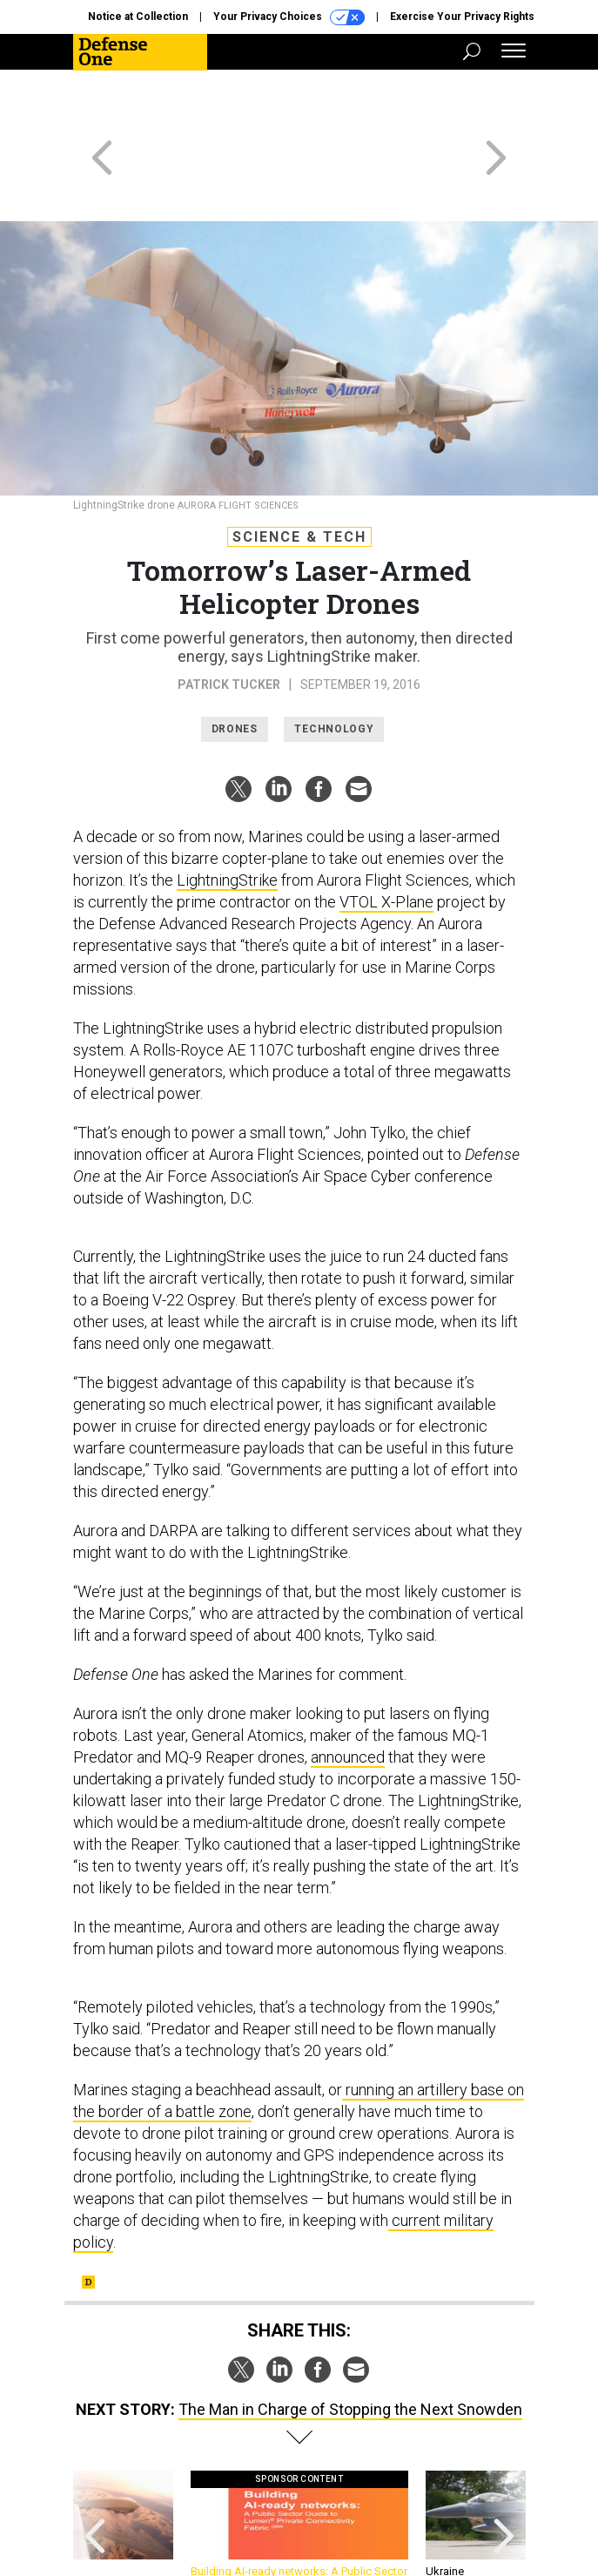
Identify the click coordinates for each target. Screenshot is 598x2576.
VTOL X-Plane (386, 839)
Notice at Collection (138, 16)
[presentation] (95, 2470)
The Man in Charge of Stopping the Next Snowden (350, 2346)
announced (348, 1694)
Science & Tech (299, 474)
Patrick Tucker (229, 622)
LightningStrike (227, 817)
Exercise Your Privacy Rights (462, 16)
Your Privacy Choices (289, 17)
